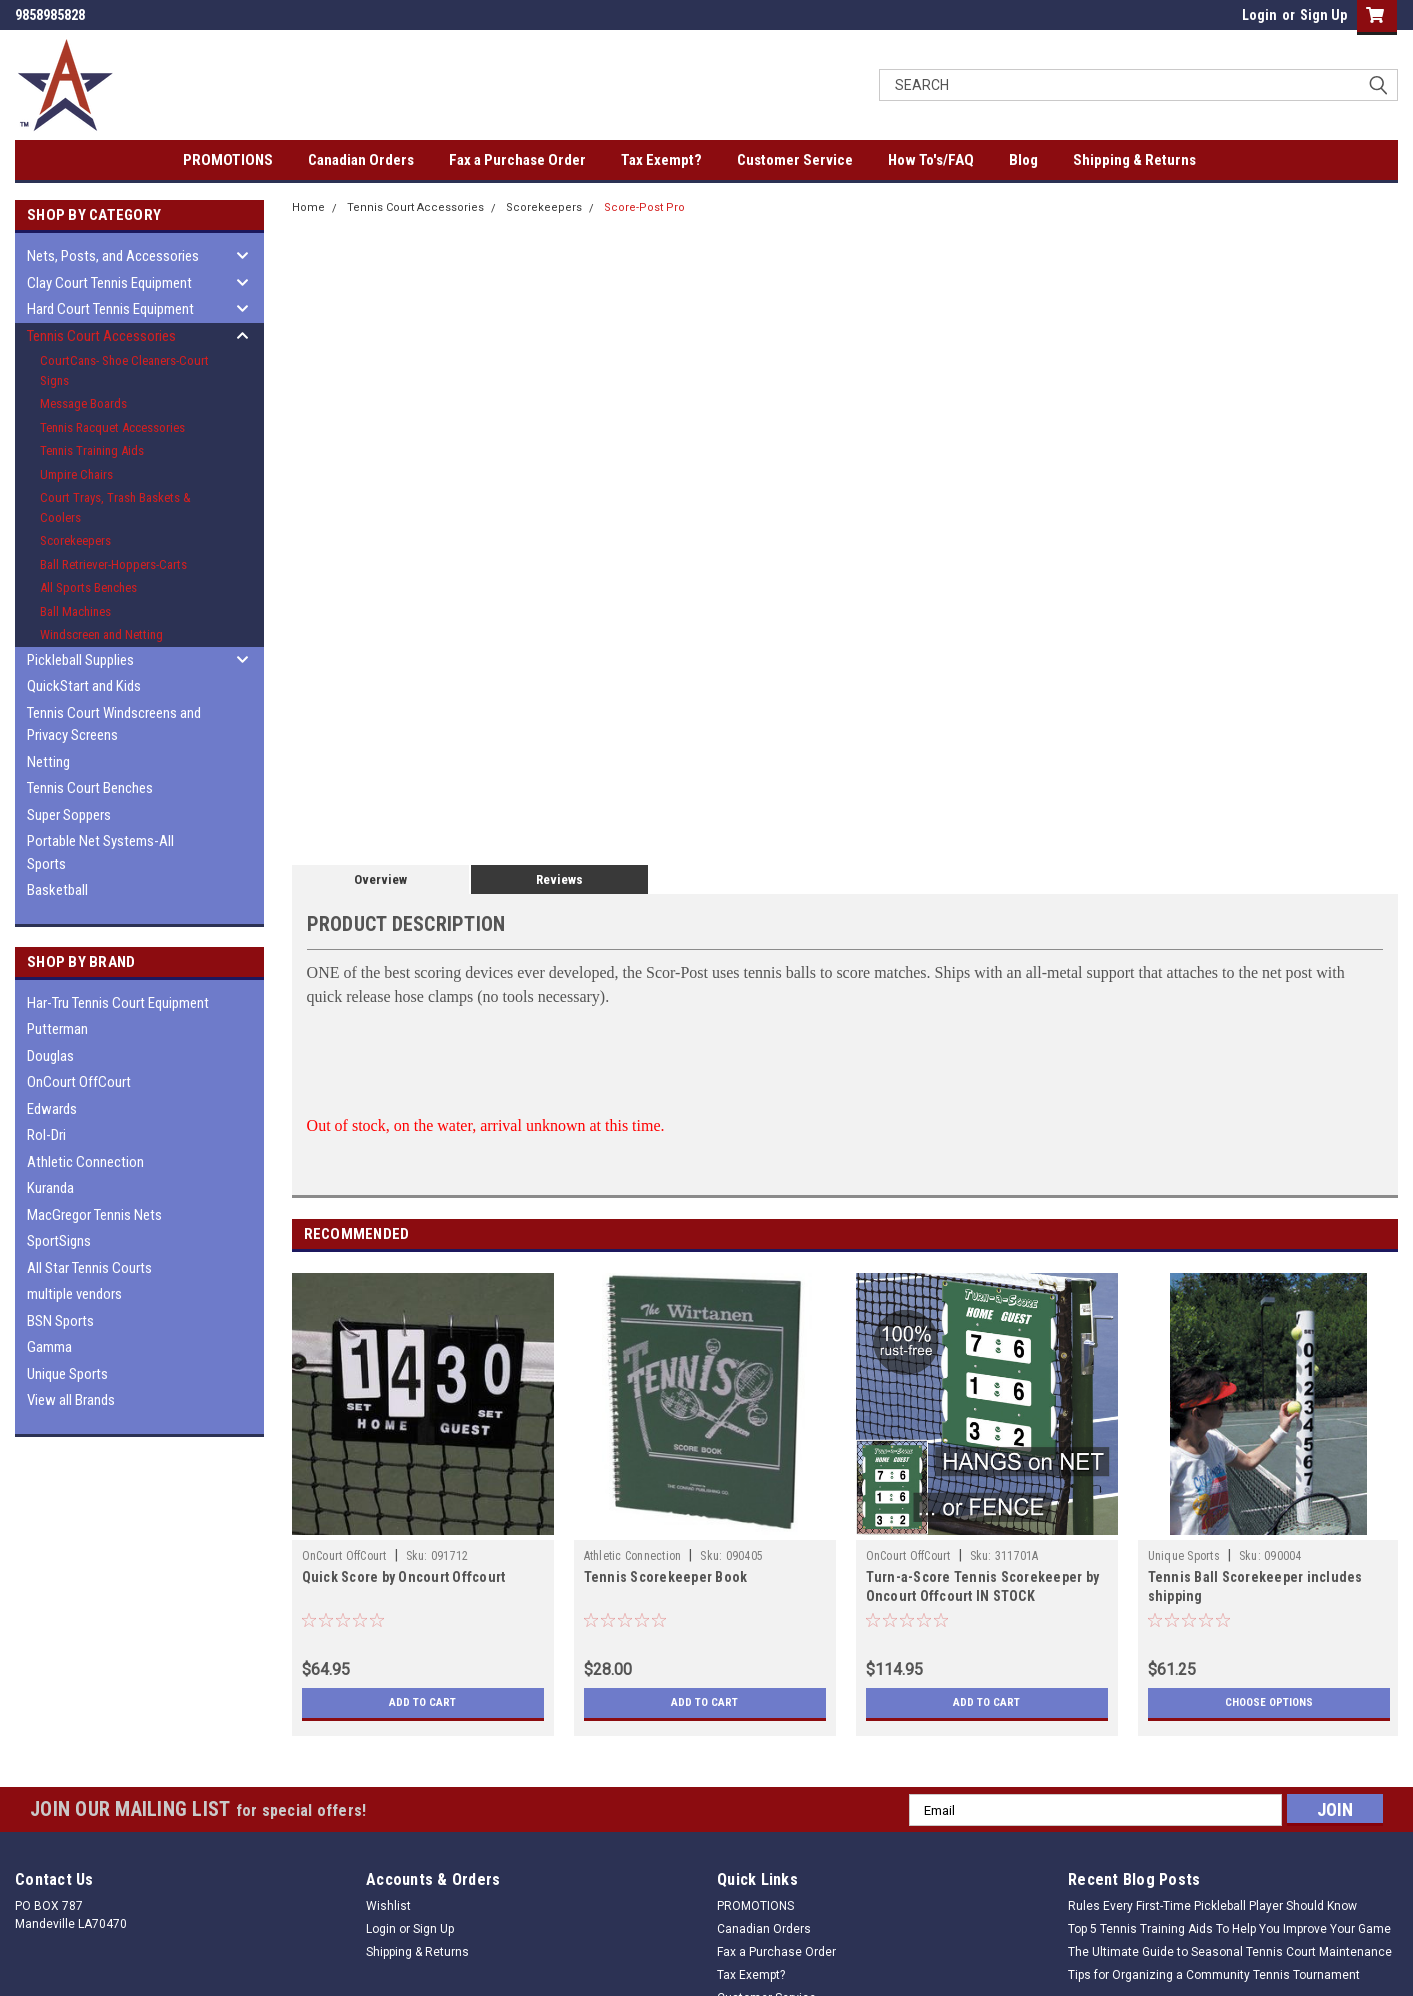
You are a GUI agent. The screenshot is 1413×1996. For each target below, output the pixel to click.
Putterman (57, 1029)
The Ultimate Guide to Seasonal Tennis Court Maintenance (1230, 1952)
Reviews (559, 879)
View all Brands (71, 1400)
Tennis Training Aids (92, 450)
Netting (48, 762)
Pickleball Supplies (80, 660)
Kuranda (50, 1188)
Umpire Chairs (76, 474)
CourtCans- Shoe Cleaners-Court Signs (124, 370)
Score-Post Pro (644, 207)
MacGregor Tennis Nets (94, 1215)
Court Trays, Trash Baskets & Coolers (115, 507)
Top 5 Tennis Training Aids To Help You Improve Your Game (1229, 1929)
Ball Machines (75, 611)
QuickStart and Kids (84, 686)
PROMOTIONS (228, 160)
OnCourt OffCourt (79, 1082)
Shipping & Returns (1134, 160)
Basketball (57, 890)
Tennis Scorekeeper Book (666, 1577)
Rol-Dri (46, 1135)
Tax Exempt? (661, 160)
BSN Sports (60, 1321)
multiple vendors (74, 1294)
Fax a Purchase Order (517, 160)
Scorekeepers (75, 540)
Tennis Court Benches (90, 788)
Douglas (50, 1056)
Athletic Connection (85, 1162)
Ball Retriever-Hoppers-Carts (113, 564)
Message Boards (83, 403)
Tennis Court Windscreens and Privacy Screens (114, 724)
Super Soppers (69, 815)
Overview (380, 879)
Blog (1023, 160)
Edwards (52, 1109)
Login (1259, 15)
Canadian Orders (361, 160)
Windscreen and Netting (101, 634)
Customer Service (795, 160)
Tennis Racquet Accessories (112, 427)
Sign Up (1323, 15)
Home (308, 207)
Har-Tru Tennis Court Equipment (118, 1003)
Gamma (49, 1347)
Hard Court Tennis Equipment (110, 309)
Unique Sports (67, 1374)
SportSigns (59, 1241)
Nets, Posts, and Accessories (113, 256)
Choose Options (1269, 1703)
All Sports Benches (88, 587)
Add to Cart (422, 1703)
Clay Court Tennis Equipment (109, 283)
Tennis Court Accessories (101, 336)
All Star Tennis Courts (89, 1268)
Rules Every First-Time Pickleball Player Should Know (1212, 1906)
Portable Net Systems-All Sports (100, 852)
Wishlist (388, 1906)
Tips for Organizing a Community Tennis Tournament (1214, 1975)
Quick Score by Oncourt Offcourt (404, 1577)
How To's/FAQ (931, 160)
